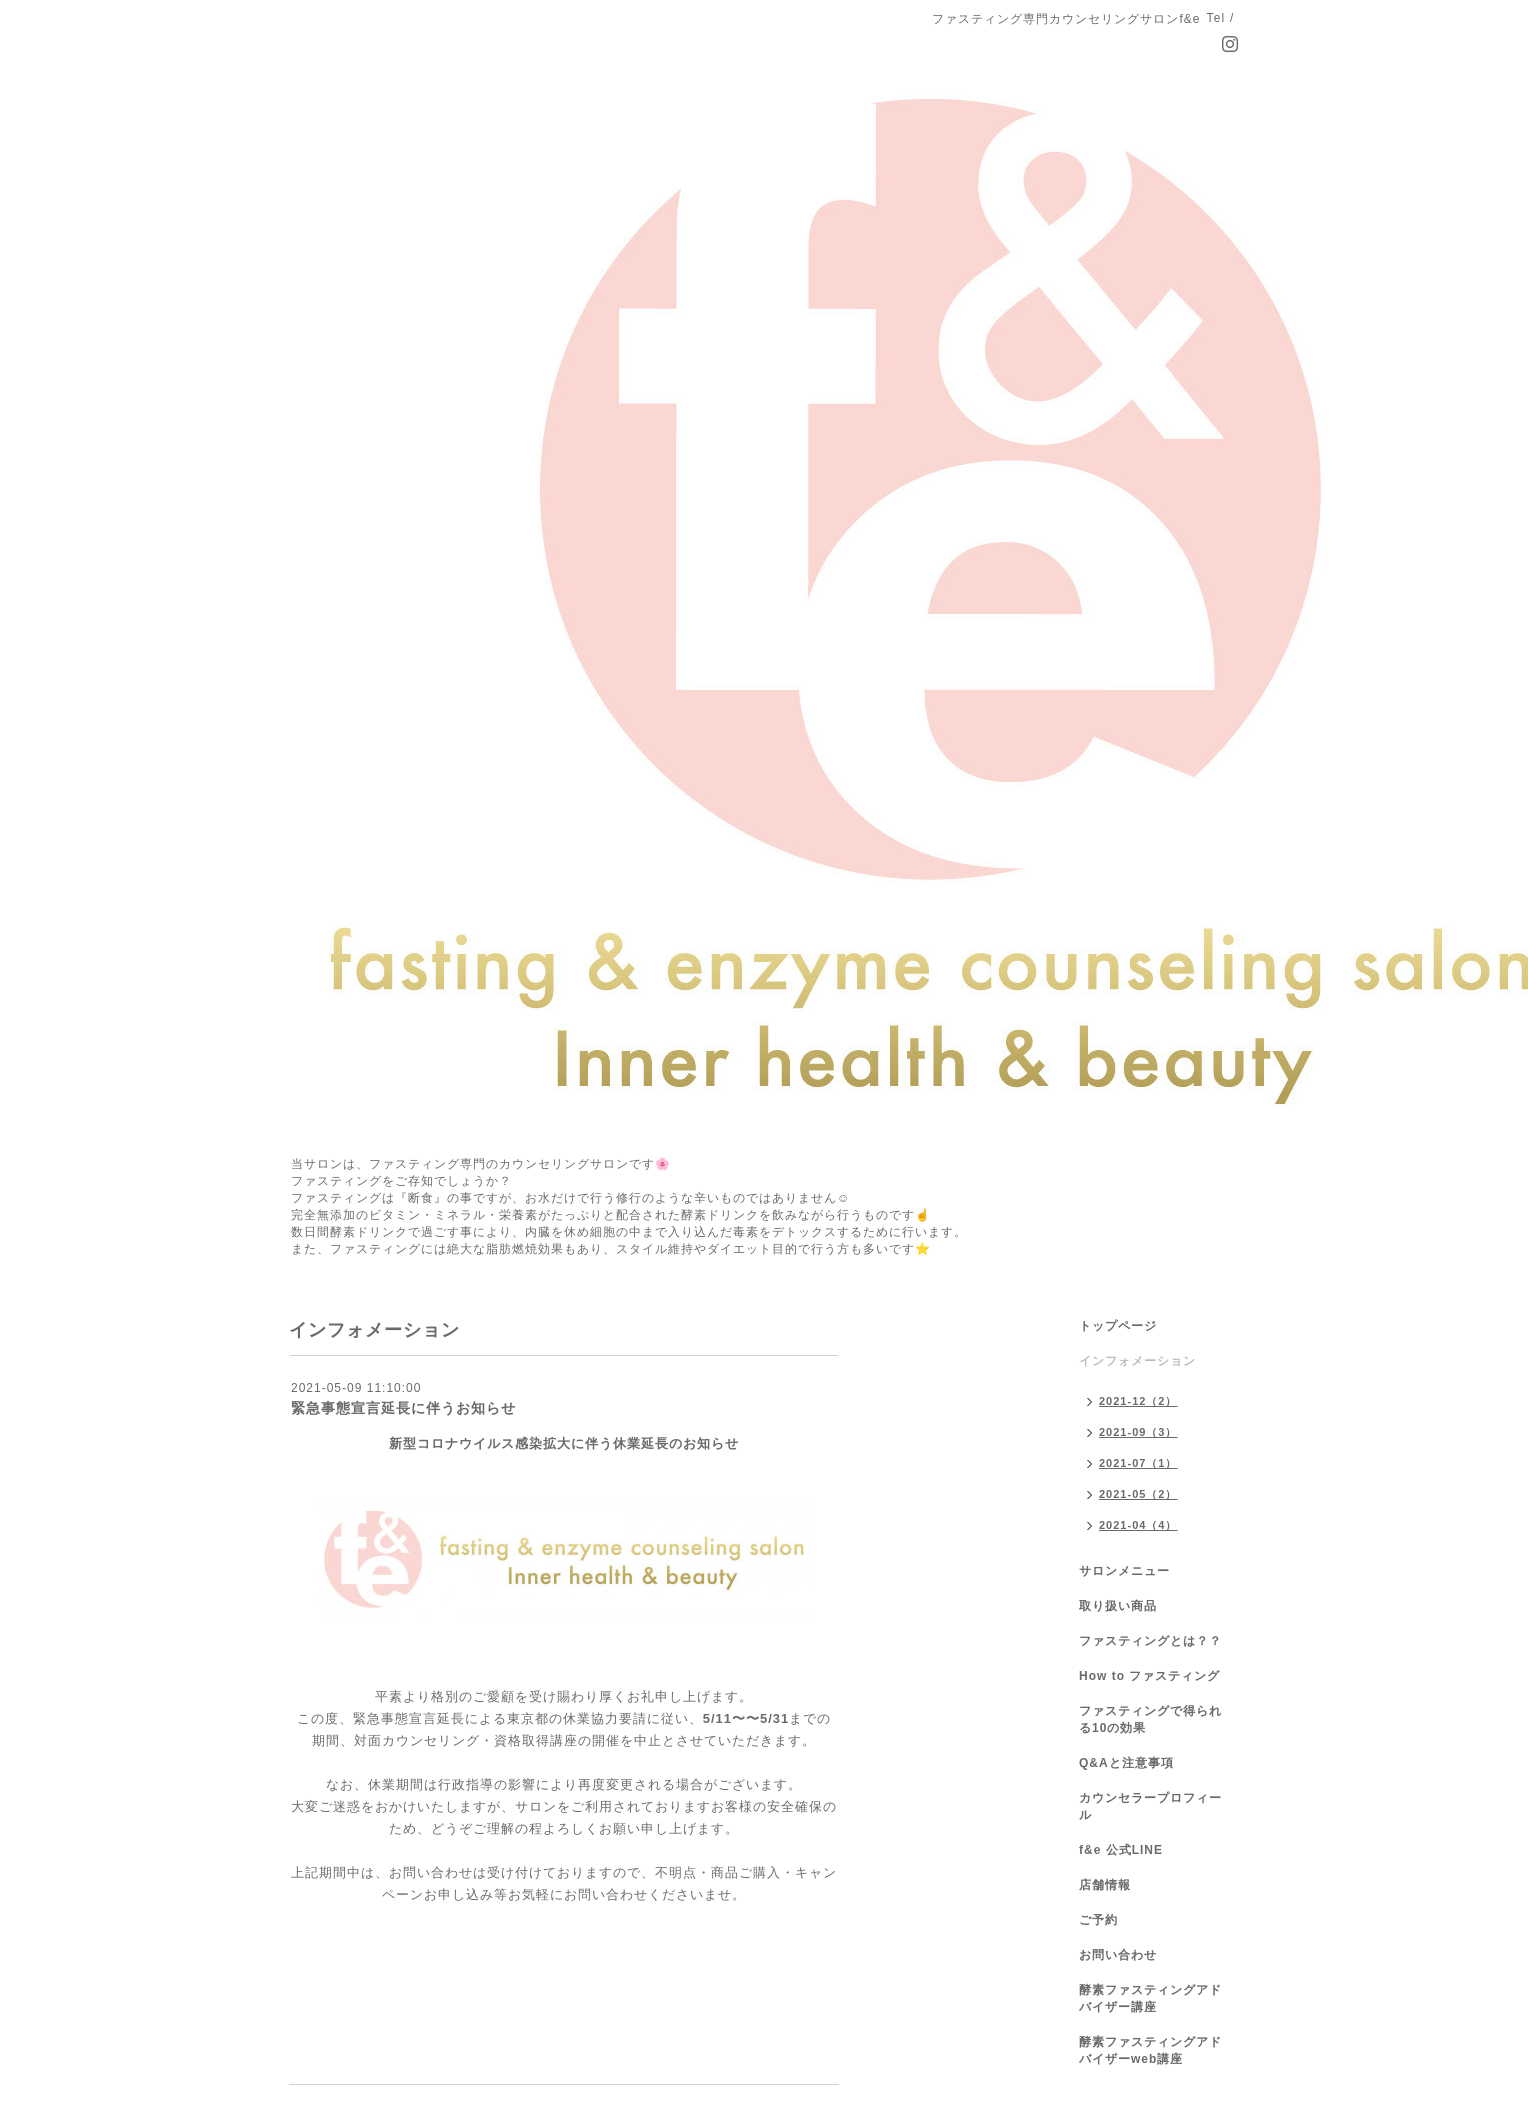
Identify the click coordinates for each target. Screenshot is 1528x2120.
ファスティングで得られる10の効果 (1150, 1719)
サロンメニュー (1124, 1571)
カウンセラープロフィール (1150, 1806)
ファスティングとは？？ (1150, 1641)
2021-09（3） (1138, 1432)
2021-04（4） (1138, 1525)
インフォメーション (1137, 1361)
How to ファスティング (1149, 1676)
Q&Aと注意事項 (1126, 1763)
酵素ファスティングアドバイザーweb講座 (1150, 2050)
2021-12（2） (1138, 1401)
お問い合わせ (1118, 1955)
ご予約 (1098, 1920)
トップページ (1118, 1326)
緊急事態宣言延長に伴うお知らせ (403, 1408)
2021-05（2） (1138, 1494)
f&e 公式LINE (1121, 1850)
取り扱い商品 (1118, 1606)
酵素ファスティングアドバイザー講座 (1150, 1998)
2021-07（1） (1138, 1463)
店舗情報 (1105, 1885)
